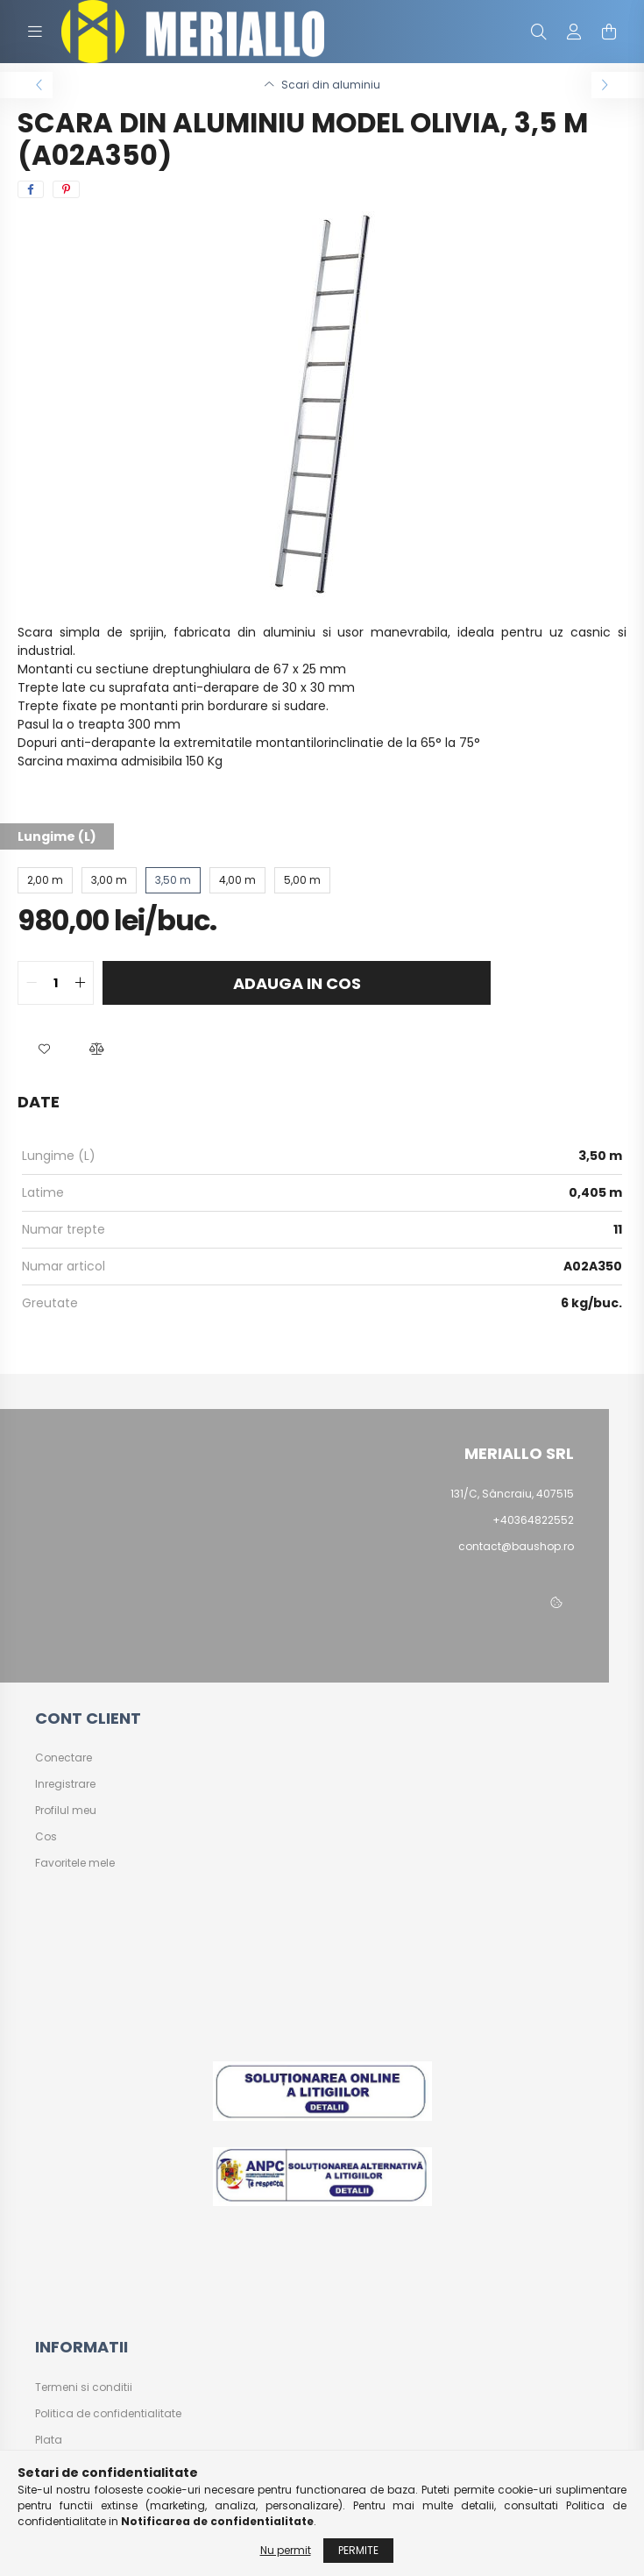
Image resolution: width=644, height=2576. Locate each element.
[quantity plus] (80, 983)
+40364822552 (533, 1519)
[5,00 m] (302, 880)
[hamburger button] (35, 31)
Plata (48, 2440)
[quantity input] (56, 983)
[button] (43, 1048)
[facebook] (31, 189)
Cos (46, 1837)
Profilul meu (65, 1810)
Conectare (63, 1758)
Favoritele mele (75, 1863)
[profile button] (573, 31)
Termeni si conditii (83, 2387)
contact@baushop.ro (516, 1546)
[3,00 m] (109, 880)
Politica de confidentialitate (108, 2414)
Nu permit (285, 2550)
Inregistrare (65, 1784)
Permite (358, 2550)
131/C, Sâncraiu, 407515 (512, 1493)
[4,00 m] (237, 880)
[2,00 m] (45, 880)
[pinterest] (66, 189)
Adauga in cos (297, 983)
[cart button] (608, 31)
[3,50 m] (173, 880)
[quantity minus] (31, 983)
